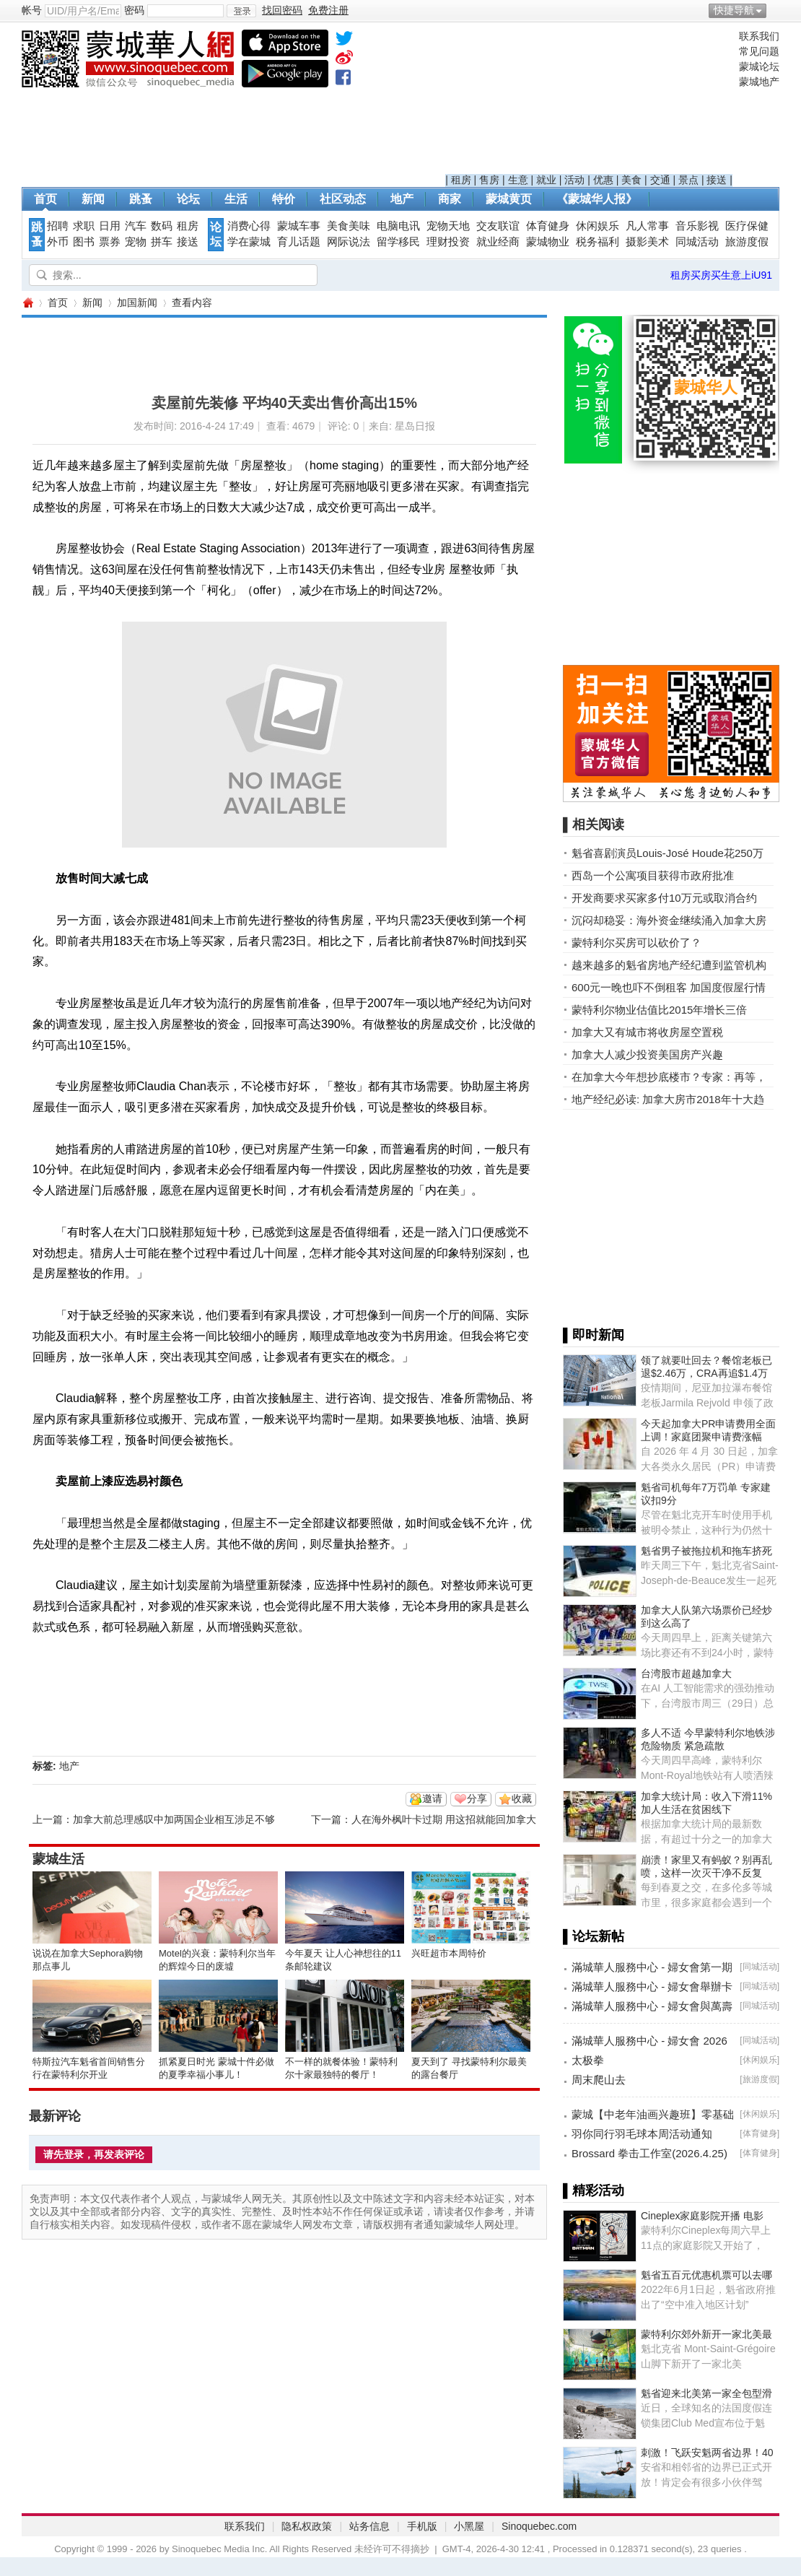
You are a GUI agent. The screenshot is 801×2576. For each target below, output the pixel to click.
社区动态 (343, 199)
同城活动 (697, 242)
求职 (84, 226)
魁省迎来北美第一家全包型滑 (706, 2393)
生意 (518, 180)
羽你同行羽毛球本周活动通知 (642, 2134)
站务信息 (369, 2526)
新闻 (93, 199)
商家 (449, 199)
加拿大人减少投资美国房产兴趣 (647, 1054)
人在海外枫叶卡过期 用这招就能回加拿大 (443, 1819)
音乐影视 (697, 226)
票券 (110, 242)
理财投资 (448, 242)
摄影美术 (647, 242)
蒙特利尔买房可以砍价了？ (636, 942)
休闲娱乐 (597, 226)
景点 (688, 180)
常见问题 (759, 51)
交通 (660, 180)
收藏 (522, 1798)
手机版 (422, 2526)
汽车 (135, 226)
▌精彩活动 (593, 2190)
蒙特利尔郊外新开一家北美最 (706, 2334)
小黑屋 (469, 2526)
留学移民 (398, 242)
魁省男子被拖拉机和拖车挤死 (706, 1551)
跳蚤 (140, 199)
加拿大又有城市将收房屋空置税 (647, 1032)
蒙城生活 (58, 1859)
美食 (631, 180)
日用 (110, 226)
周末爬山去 (599, 2080)
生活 (236, 199)
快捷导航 (734, 10)
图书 (84, 242)
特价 (283, 199)
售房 (489, 180)
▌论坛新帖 (593, 1936)
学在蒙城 (249, 242)
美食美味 (348, 226)
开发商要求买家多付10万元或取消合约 (664, 898)
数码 (161, 226)
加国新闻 (137, 302)
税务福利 (597, 242)
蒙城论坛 (759, 66)
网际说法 (348, 242)
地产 (401, 199)
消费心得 (249, 226)
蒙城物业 (547, 242)
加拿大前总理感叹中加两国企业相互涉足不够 (174, 1819)
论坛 (188, 199)
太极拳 (588, 2060)
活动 (574, 180)
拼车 (161, 242)
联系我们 (759, 36)
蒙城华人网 (27, 302)
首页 (45, 199)
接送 (716, 180)
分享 (477, 1798)
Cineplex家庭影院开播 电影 (702, 2216)
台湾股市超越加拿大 (686, 1673)
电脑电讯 (398, 226)
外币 (58, 242)
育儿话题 (298, 242)
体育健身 (547, 226)
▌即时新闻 (593, 1335)
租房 (461, 180)
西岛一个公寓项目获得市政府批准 (653, 875)
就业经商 (498, 242)
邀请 (432, 1798)
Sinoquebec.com (539, 2526)
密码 (134, 10)
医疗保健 (747, 226)
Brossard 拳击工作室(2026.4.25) (649, 2153)
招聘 (58, 226)
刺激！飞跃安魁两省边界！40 (707, 2452)
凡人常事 (647, 226)
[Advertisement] (589, 102)
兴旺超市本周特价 (448, 1953)
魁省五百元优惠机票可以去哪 (706, 2275)
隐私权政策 (306, 2526)
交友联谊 (498, 226)
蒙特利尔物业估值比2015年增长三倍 (659, 1010)
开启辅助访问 (775, 10)
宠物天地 (448, 226)
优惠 (603, 180)
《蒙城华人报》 (596, 199)
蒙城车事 (298, 226)
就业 (546, 180)
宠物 (135, 242)
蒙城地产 (759, 81)
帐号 (32, 10)
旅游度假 (747, 242)
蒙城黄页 (509, 199)
